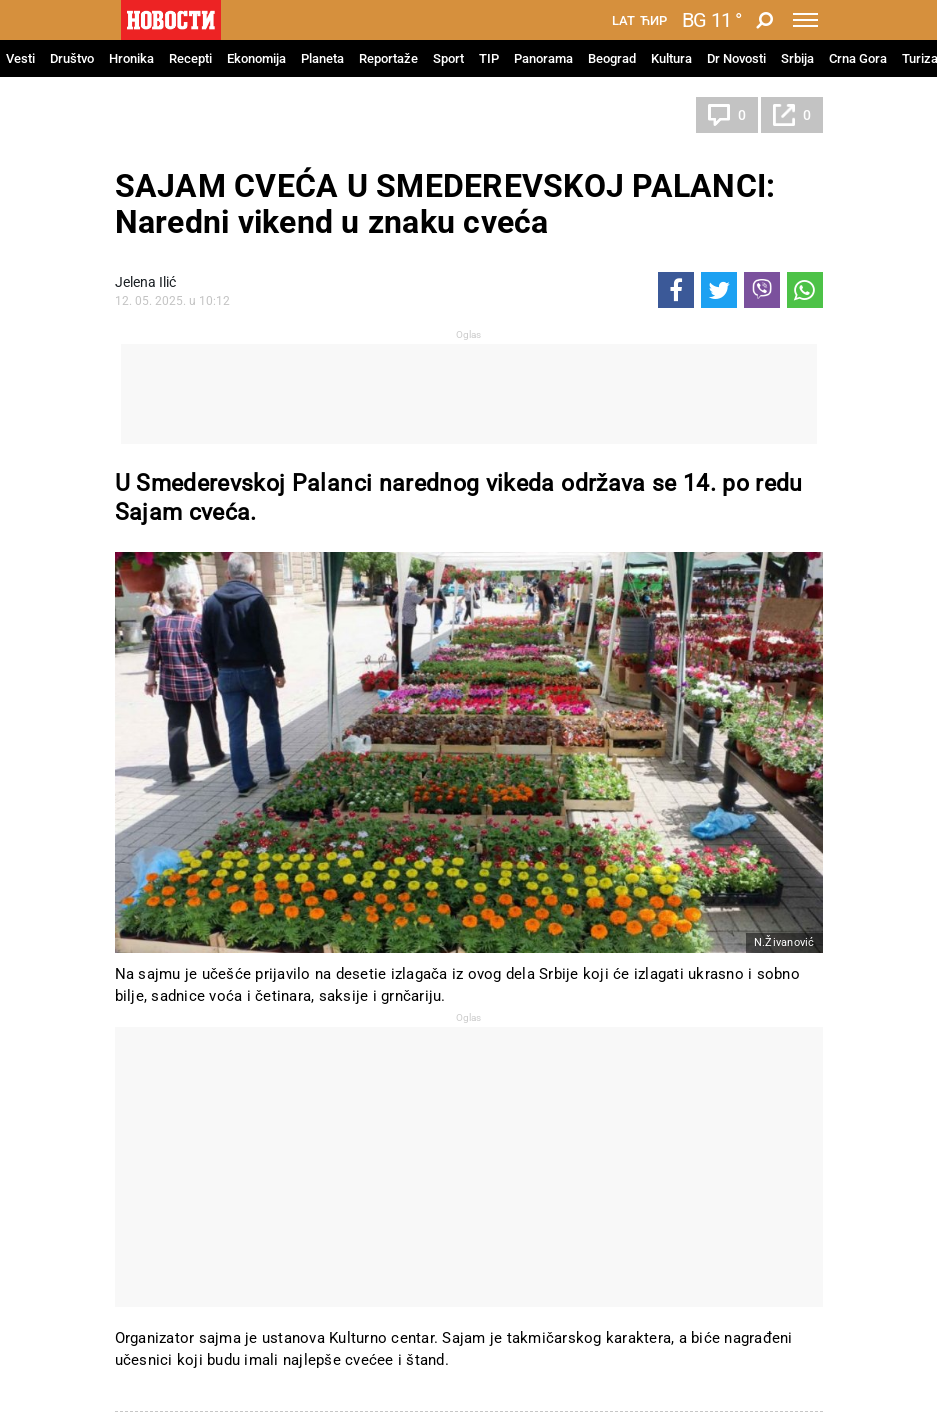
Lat (623, 21)
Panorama (543, 58)
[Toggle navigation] (805, 20)
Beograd (612, 58)
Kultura (671, 58)
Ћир (653, 21)
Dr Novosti (736, 58)
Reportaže (388, 58)
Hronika (131, 58)
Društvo (72, 58)
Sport (448, 58)
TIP (489, 58)
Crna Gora (858, 58)
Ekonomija (256, 58)
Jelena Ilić (145, 282)
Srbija (797, 58)
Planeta (322, 58)
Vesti (20, 58)
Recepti (190, 58)
